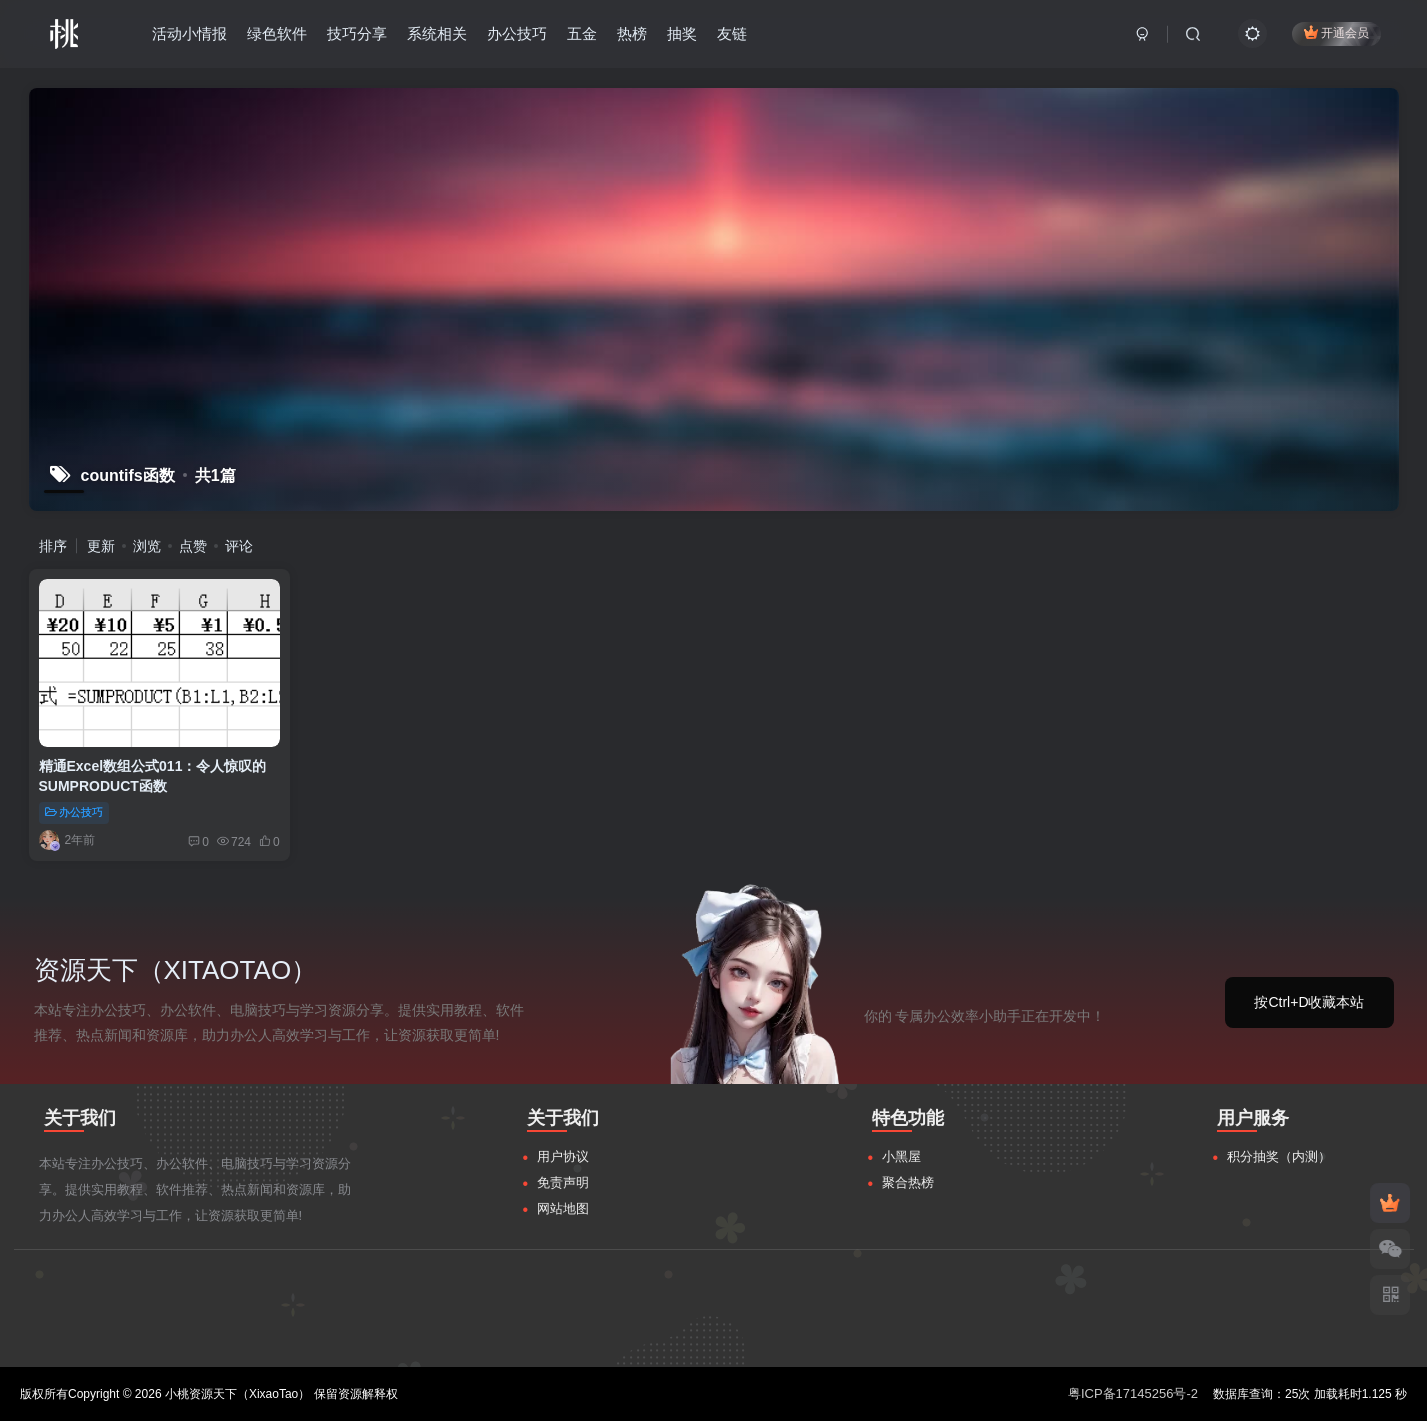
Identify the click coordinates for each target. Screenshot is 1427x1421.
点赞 (193, 546)
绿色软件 (277, 33)
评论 (239, 546)
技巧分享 (357, 33)
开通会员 (1336, 32)
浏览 (147, 546)
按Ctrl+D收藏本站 (1309, 1002)
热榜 (632, 33)
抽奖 (682, 33)
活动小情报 (189, 33)
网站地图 (563, 1208)
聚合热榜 (908, 1182)
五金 (582, 33)
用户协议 (563, 1156)
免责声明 (563, 1182)
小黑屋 (901, 1156)
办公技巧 (517, 33)
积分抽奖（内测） (1279, 1156)
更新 (101, 546)
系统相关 (437, 33)
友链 (732, 33)
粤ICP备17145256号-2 (1133, 1393)
